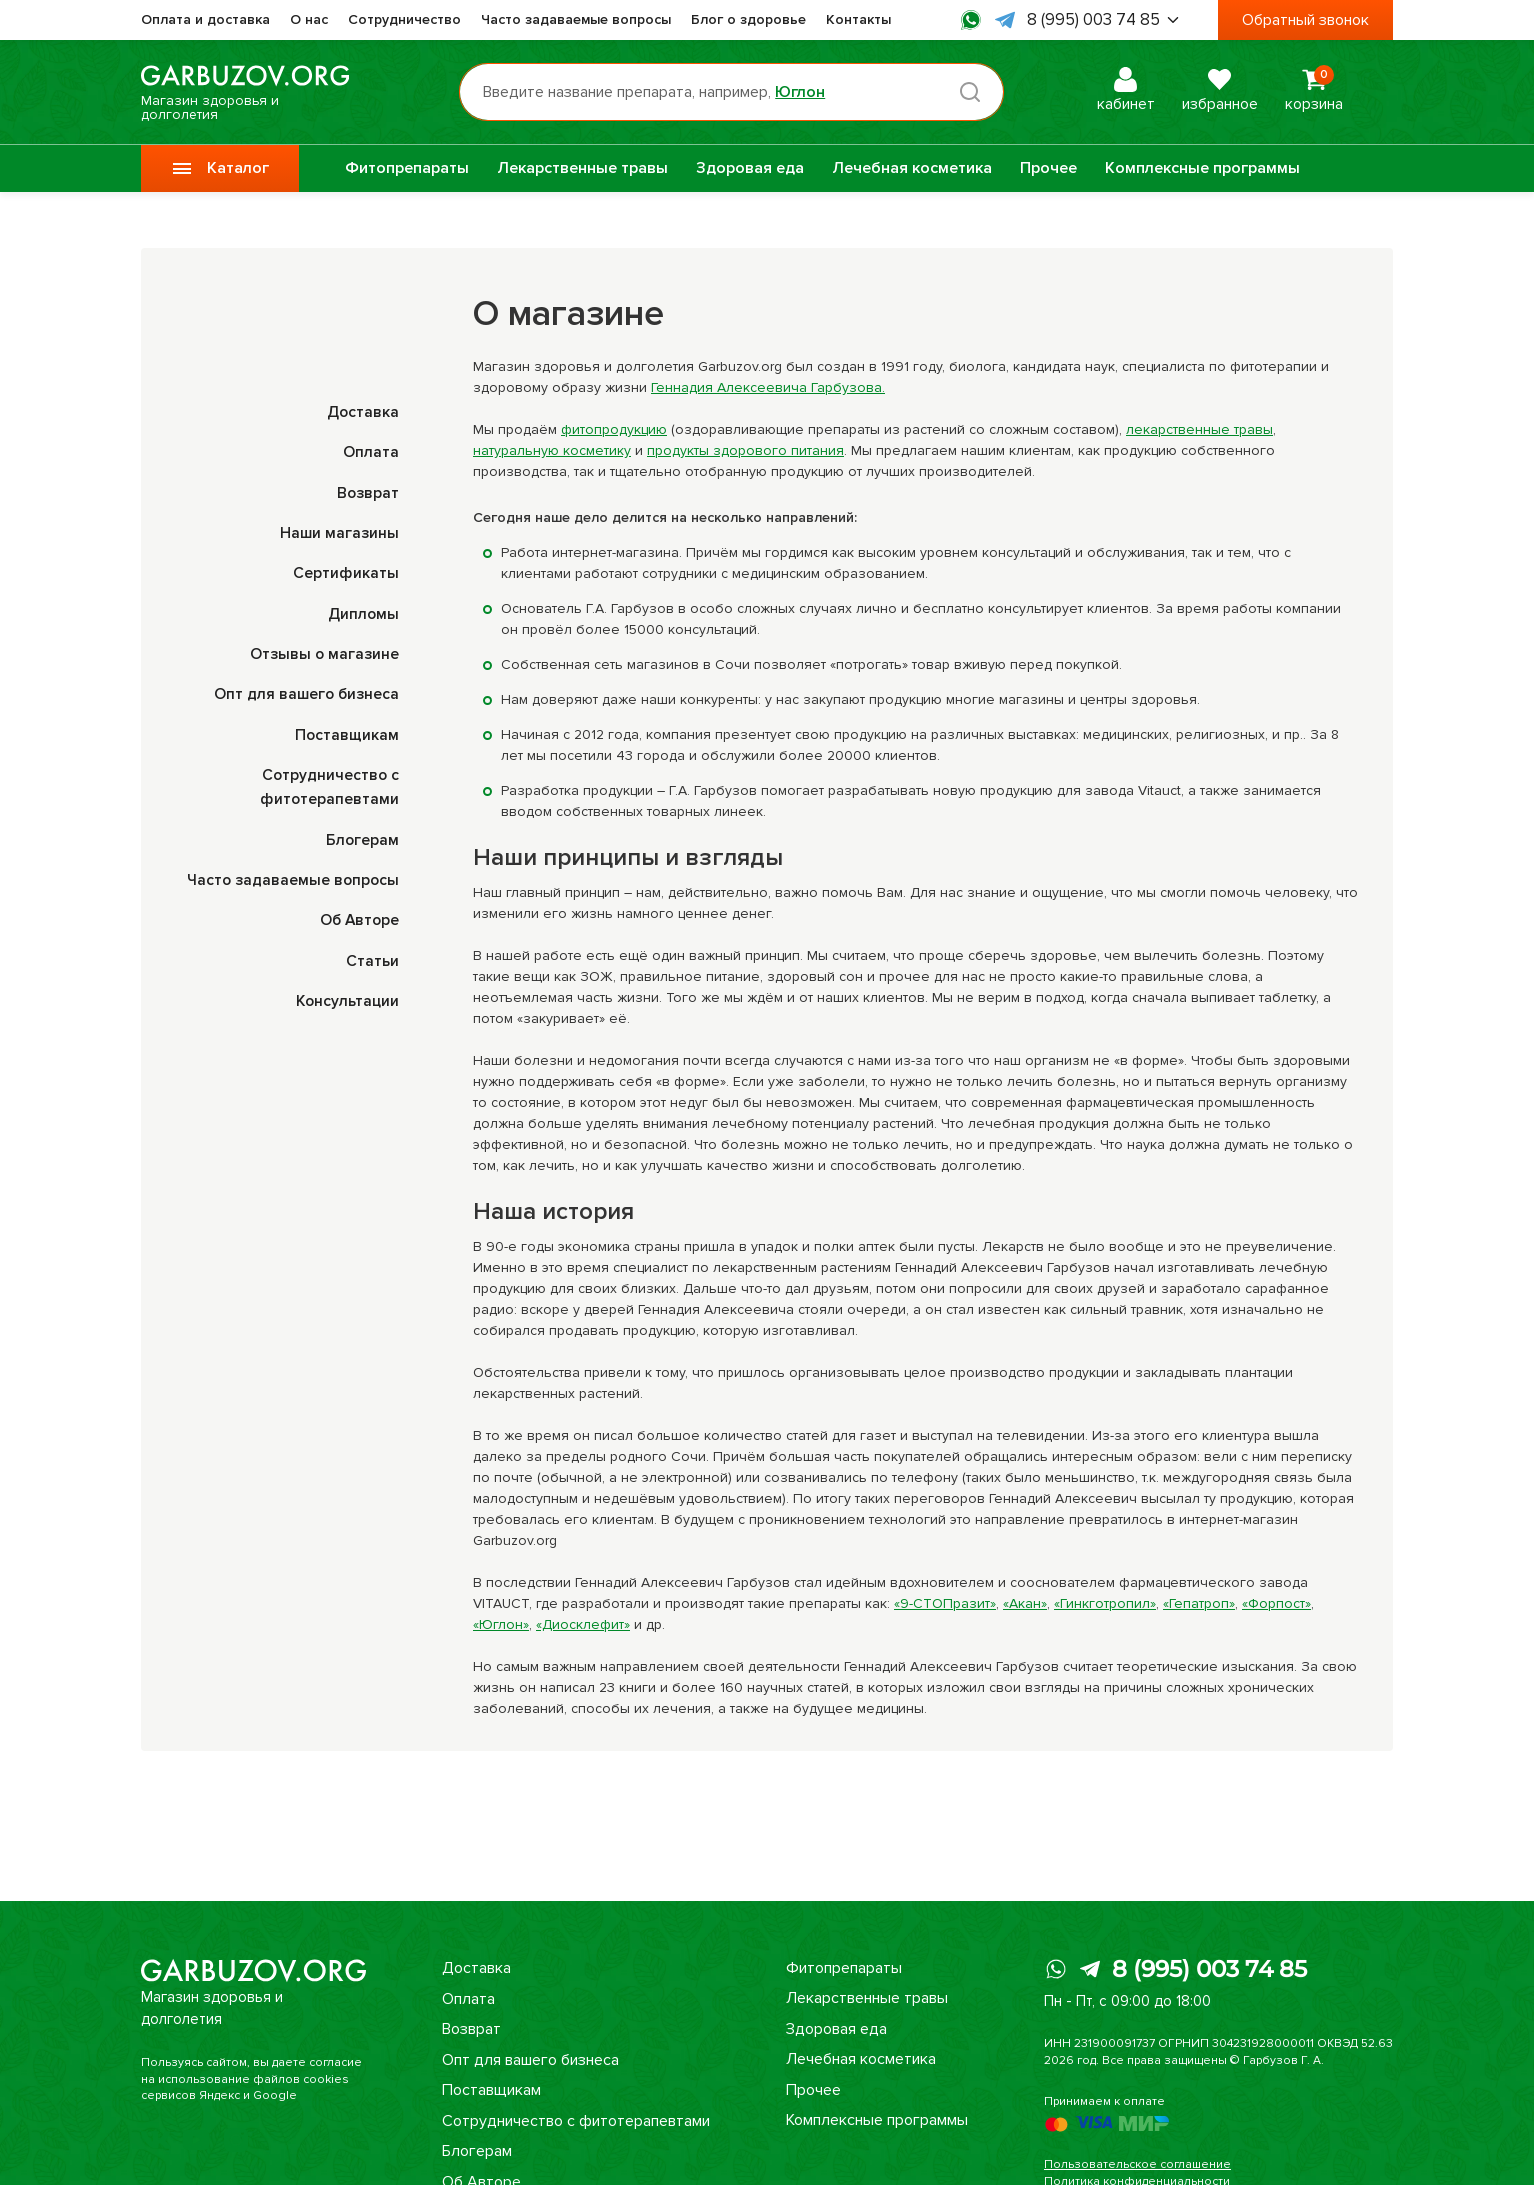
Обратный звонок (1305, 20)
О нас (309, 19)
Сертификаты (346, 572)
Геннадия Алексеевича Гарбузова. (768, 387)
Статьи (372, 956)
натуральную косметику (552, 450)
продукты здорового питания (745, 450)
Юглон (808, 92)
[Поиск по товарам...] (739, 92)
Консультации (346, 996)
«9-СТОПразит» (945, 1603)
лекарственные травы (1199, 429)
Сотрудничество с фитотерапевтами (576, 2120)
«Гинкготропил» (1105, 1603)
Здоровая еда (750, 168)
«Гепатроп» (1199, 1603)
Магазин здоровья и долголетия (253, 92)
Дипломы (362, 612)
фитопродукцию (614, 429)
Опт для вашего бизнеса (305, 692)
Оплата (371, 452)
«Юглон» (501, 1624)
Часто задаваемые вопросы (576, 19)
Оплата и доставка (205, 19)
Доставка (362, 412)
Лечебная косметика (912, 168)
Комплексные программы (1202, 168)
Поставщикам (346, 732)
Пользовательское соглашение (1137, 2164)
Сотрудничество (404, 19)
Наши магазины (339, 532)
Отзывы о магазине (323, 652)
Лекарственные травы (582, 168)
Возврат (367, 492)
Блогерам (362, 836)
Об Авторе (358, 916)
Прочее (1048, 168)
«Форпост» (1276, 1603)
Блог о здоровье (748, 19)
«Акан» (1025, 1603)
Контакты (858, 19)
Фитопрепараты (407, 168)
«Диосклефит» (583, 1624)
